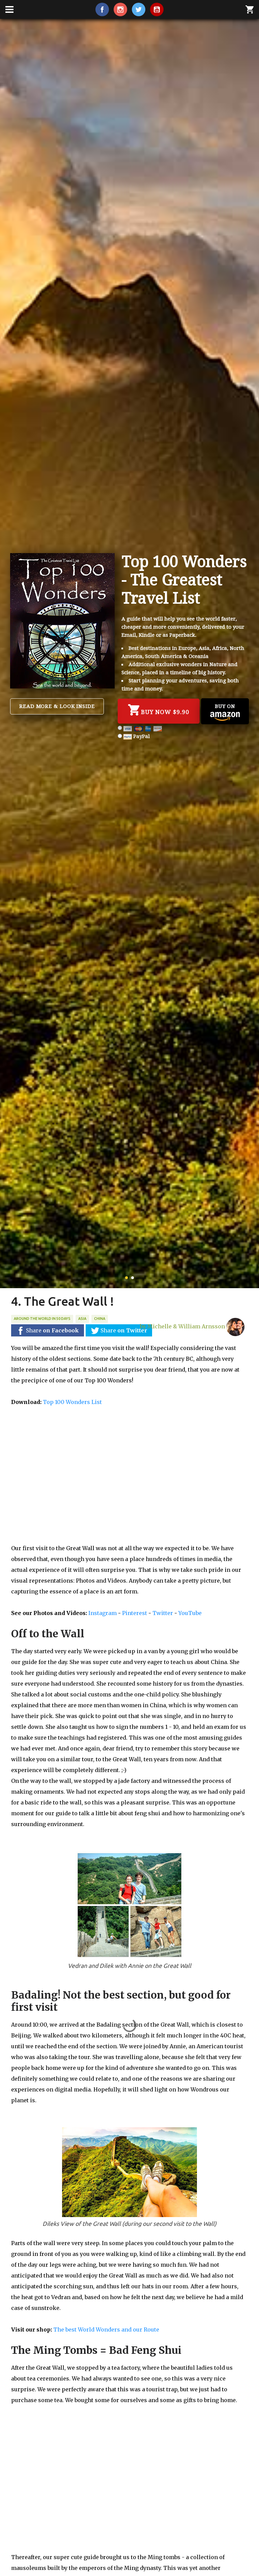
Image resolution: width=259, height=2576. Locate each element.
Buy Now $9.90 (158, 710)
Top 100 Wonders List (72, 1402)
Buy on (225, 712)
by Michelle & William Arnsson (192, 1324)
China (99, 1319)
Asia (82, 1319)
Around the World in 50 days (42, 1319)
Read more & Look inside (57, 706)
